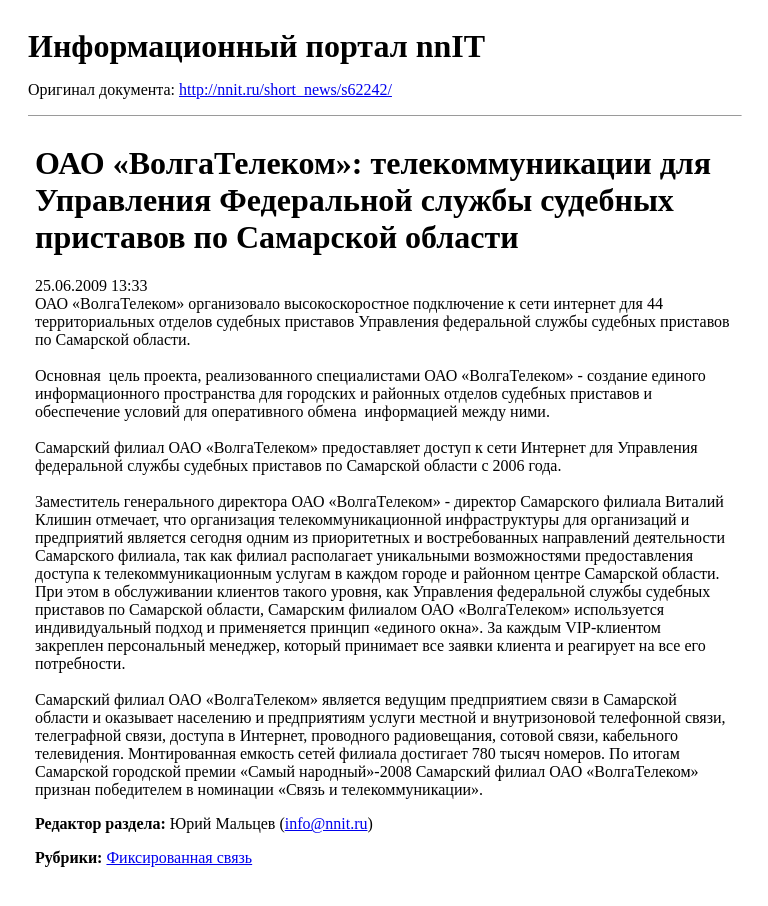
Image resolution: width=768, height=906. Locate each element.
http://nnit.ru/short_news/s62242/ (285, 89)
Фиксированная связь (179, 857)
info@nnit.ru (326, 823)
